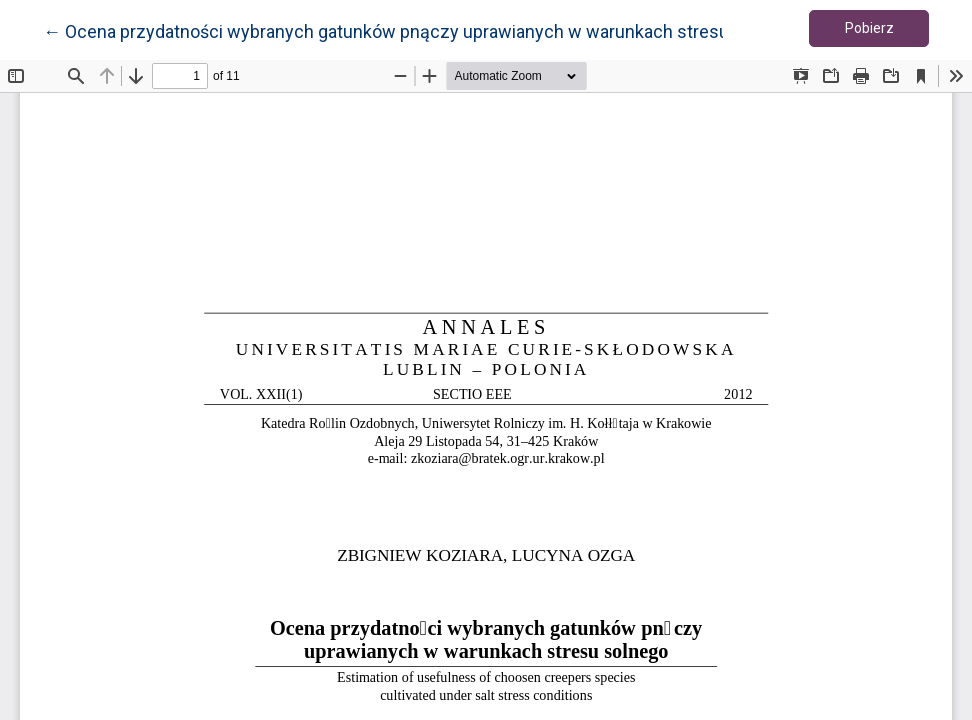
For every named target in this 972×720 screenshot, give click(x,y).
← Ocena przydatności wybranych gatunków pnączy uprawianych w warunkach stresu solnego (420, 30)
